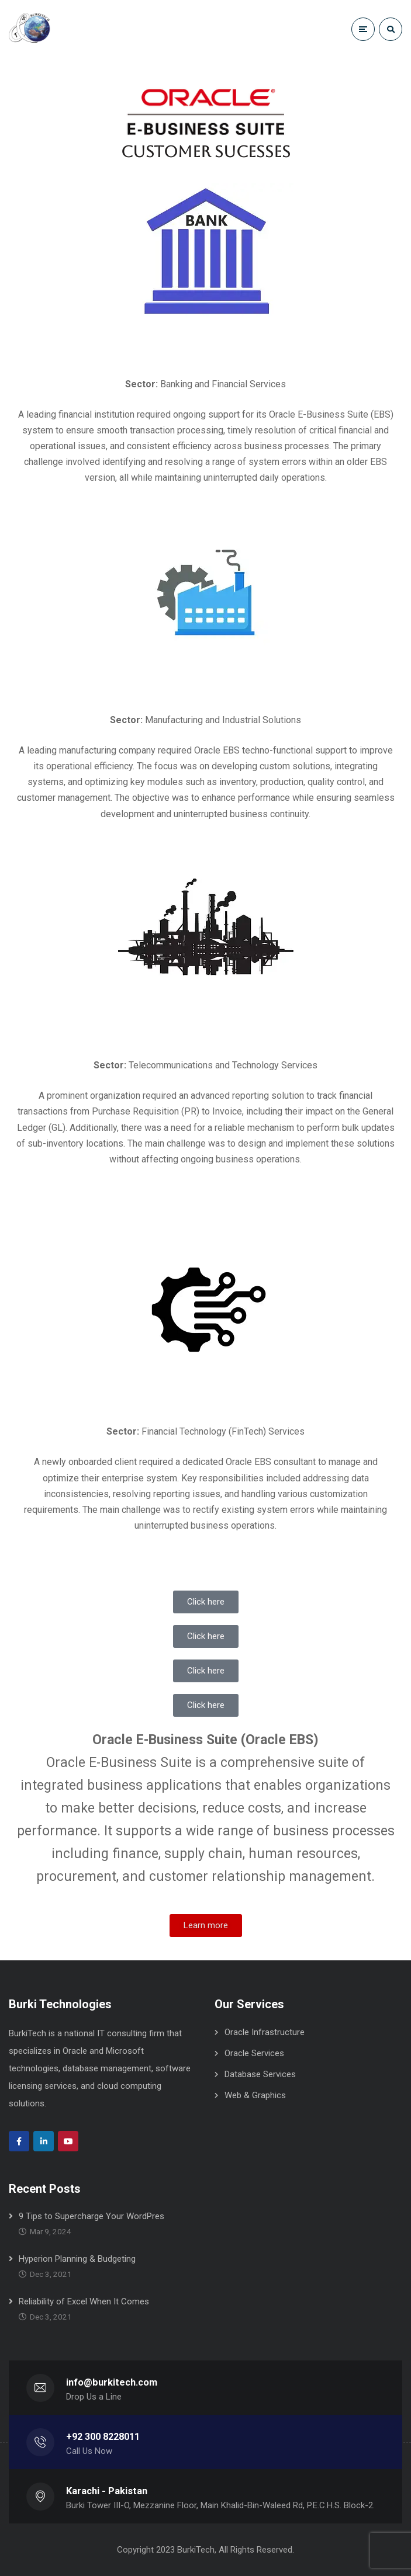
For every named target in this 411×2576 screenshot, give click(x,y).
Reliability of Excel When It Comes (84, 2301)
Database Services (260, 2074)
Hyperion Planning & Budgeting (77, 2259)
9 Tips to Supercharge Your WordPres (91, 2216)
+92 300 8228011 (103, 2436)
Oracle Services (254, 2053)
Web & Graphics (255, 2095)
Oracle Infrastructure (265, 2032)
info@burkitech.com (111, 2382)
